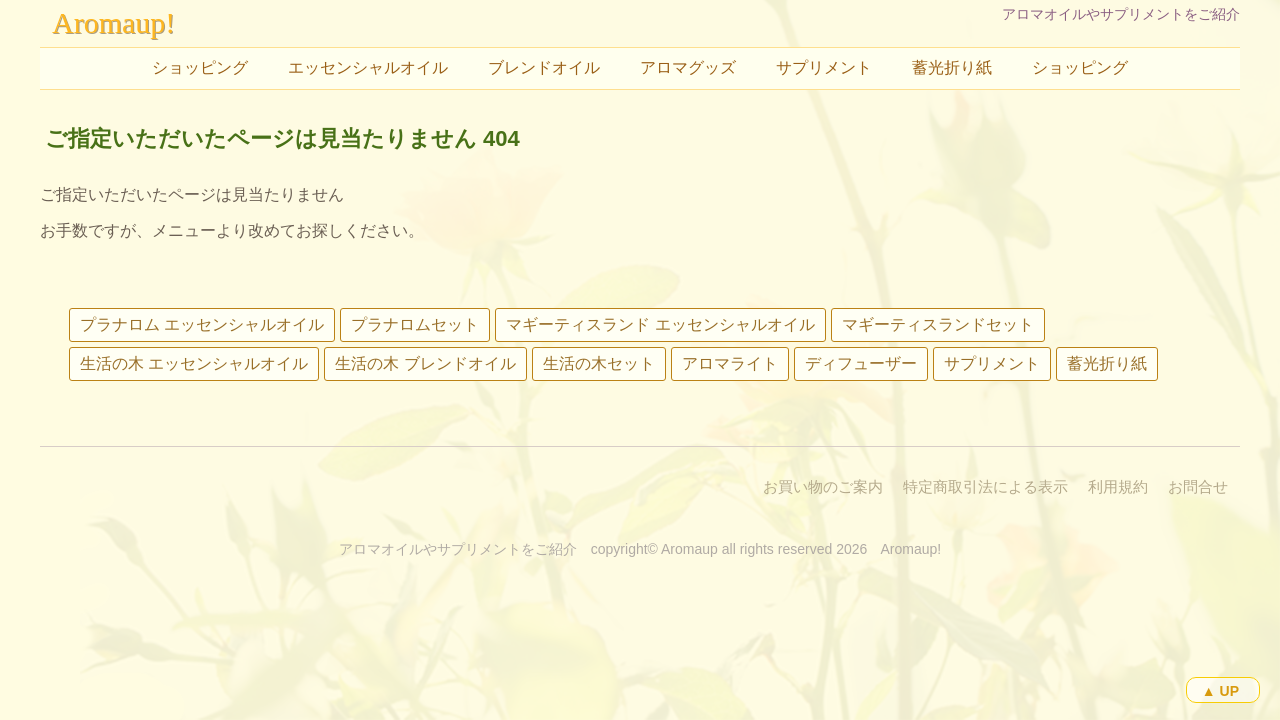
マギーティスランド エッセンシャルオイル (660, 324)
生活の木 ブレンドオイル (425, 363)
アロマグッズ (688, 67)
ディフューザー (861, 363)
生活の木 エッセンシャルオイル (194, 363)
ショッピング (200, 67)
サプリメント (824, 67)
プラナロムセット (415, 324)
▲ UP (1220, 691)
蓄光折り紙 (952, 67)
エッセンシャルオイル (368, 67)
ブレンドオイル (544, 67)
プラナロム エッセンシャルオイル (202, 324)
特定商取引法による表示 (985, 486)
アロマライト (730, 363)
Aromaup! (113, 22)
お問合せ (1198, 486)
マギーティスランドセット (938, 324)
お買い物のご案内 (823, 486)
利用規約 (1118, 486)
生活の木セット (599, 363)
